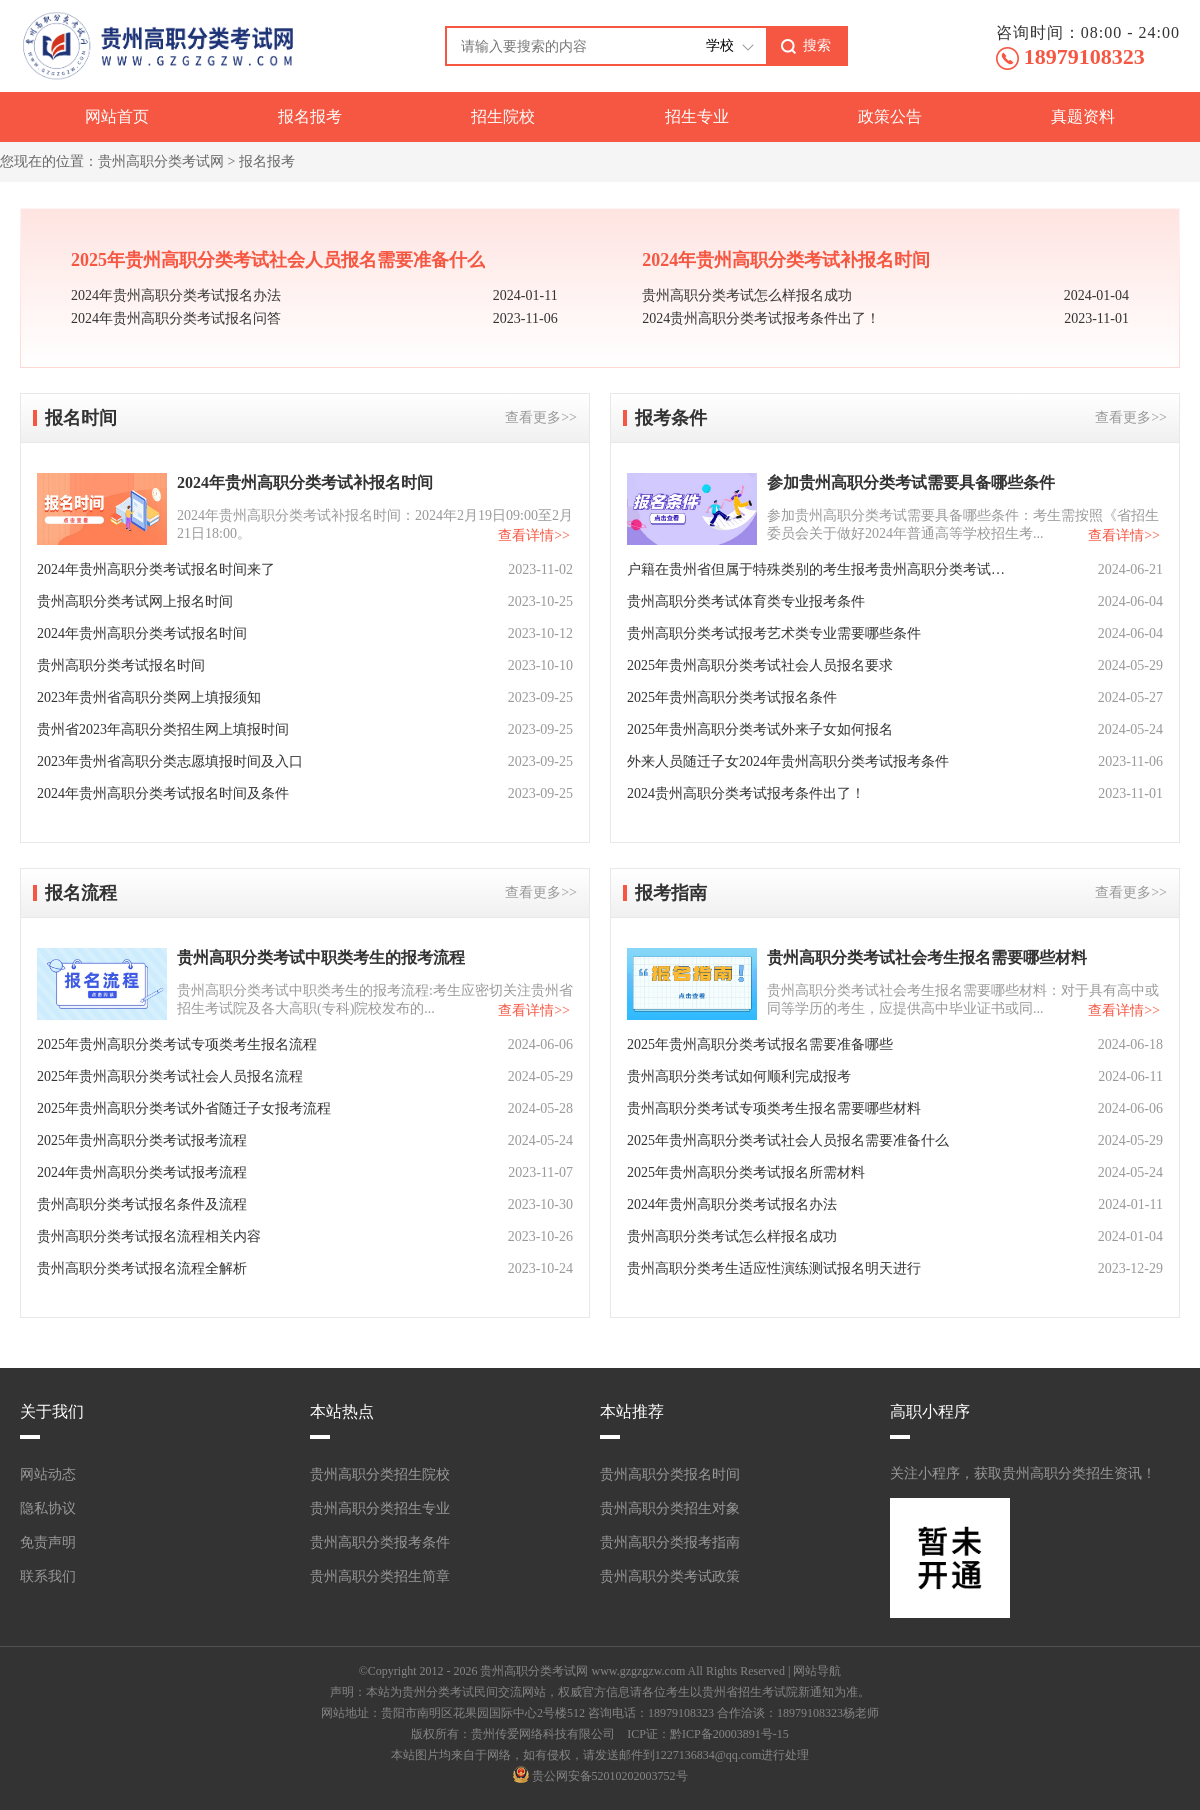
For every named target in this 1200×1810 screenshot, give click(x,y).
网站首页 (117, 116)
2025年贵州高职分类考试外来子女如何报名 (760, 729)
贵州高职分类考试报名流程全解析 (142, 1268)
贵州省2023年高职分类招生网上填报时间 (163, 729)
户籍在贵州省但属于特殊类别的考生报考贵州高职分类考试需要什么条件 (817, 569)
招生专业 (697, 116)
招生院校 (503, 116)
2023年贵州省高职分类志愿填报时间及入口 (170, 761)
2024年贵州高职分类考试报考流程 (142, 1172)
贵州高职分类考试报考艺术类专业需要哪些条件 (774, 633)
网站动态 (48, 1474)
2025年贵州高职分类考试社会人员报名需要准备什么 (278, 260)
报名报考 (310, 116)
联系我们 (48, 1576)
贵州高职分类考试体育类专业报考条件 (746, 601)
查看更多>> (541, 417)
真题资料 (1083, 116)
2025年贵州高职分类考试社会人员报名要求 (760, 665)
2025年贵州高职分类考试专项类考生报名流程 (177, 1044)
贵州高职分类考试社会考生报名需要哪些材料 (927, 957)
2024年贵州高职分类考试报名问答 (176, 318)
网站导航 (817, 1671)
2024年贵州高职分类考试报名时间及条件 (163, 793)
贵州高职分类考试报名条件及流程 (142, 1204)
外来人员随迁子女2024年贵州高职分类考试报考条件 (788, 761)
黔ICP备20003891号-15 (729, 1734)
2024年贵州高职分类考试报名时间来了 (156, 569)
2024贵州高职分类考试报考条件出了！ (761, 318)
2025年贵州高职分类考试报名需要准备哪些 (760, 1044)
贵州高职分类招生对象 (670, 1508)
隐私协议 (48, 1508)
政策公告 (890, 116)
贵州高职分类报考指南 (670, 1542)
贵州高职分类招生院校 (380, 1474)
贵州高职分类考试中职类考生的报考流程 (321, 957)
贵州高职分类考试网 (161, 161)
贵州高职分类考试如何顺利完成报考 (739, 1076)
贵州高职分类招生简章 (380, 1576)
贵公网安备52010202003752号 (610, 1776)
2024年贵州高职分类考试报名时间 (142, 633)
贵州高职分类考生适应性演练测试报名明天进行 (774, 1268)
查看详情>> (534, 535)
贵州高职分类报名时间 (670, 1474)
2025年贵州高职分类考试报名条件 (732, 697)
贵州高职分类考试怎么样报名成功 (747, 295)
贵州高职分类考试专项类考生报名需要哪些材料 (774, 1108)
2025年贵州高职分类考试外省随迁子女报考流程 (184, 1108)
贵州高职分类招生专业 (380, 1508)
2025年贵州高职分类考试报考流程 (142, 1140)
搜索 (817, 45)
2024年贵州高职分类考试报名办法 (176, 295)
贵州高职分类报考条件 (380, 1542)
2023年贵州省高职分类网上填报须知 (149, 697)
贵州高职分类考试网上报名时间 (135, 601)
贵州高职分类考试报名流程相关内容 (149, 1236)
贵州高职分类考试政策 (670, 1576)
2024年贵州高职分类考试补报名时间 (786, 260)
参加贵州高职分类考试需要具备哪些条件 (911, 482)
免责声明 (48, 1542)
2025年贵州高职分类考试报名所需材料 (746, 1172)
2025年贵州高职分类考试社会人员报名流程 (170, 1076)
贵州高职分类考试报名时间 (121, 665)
